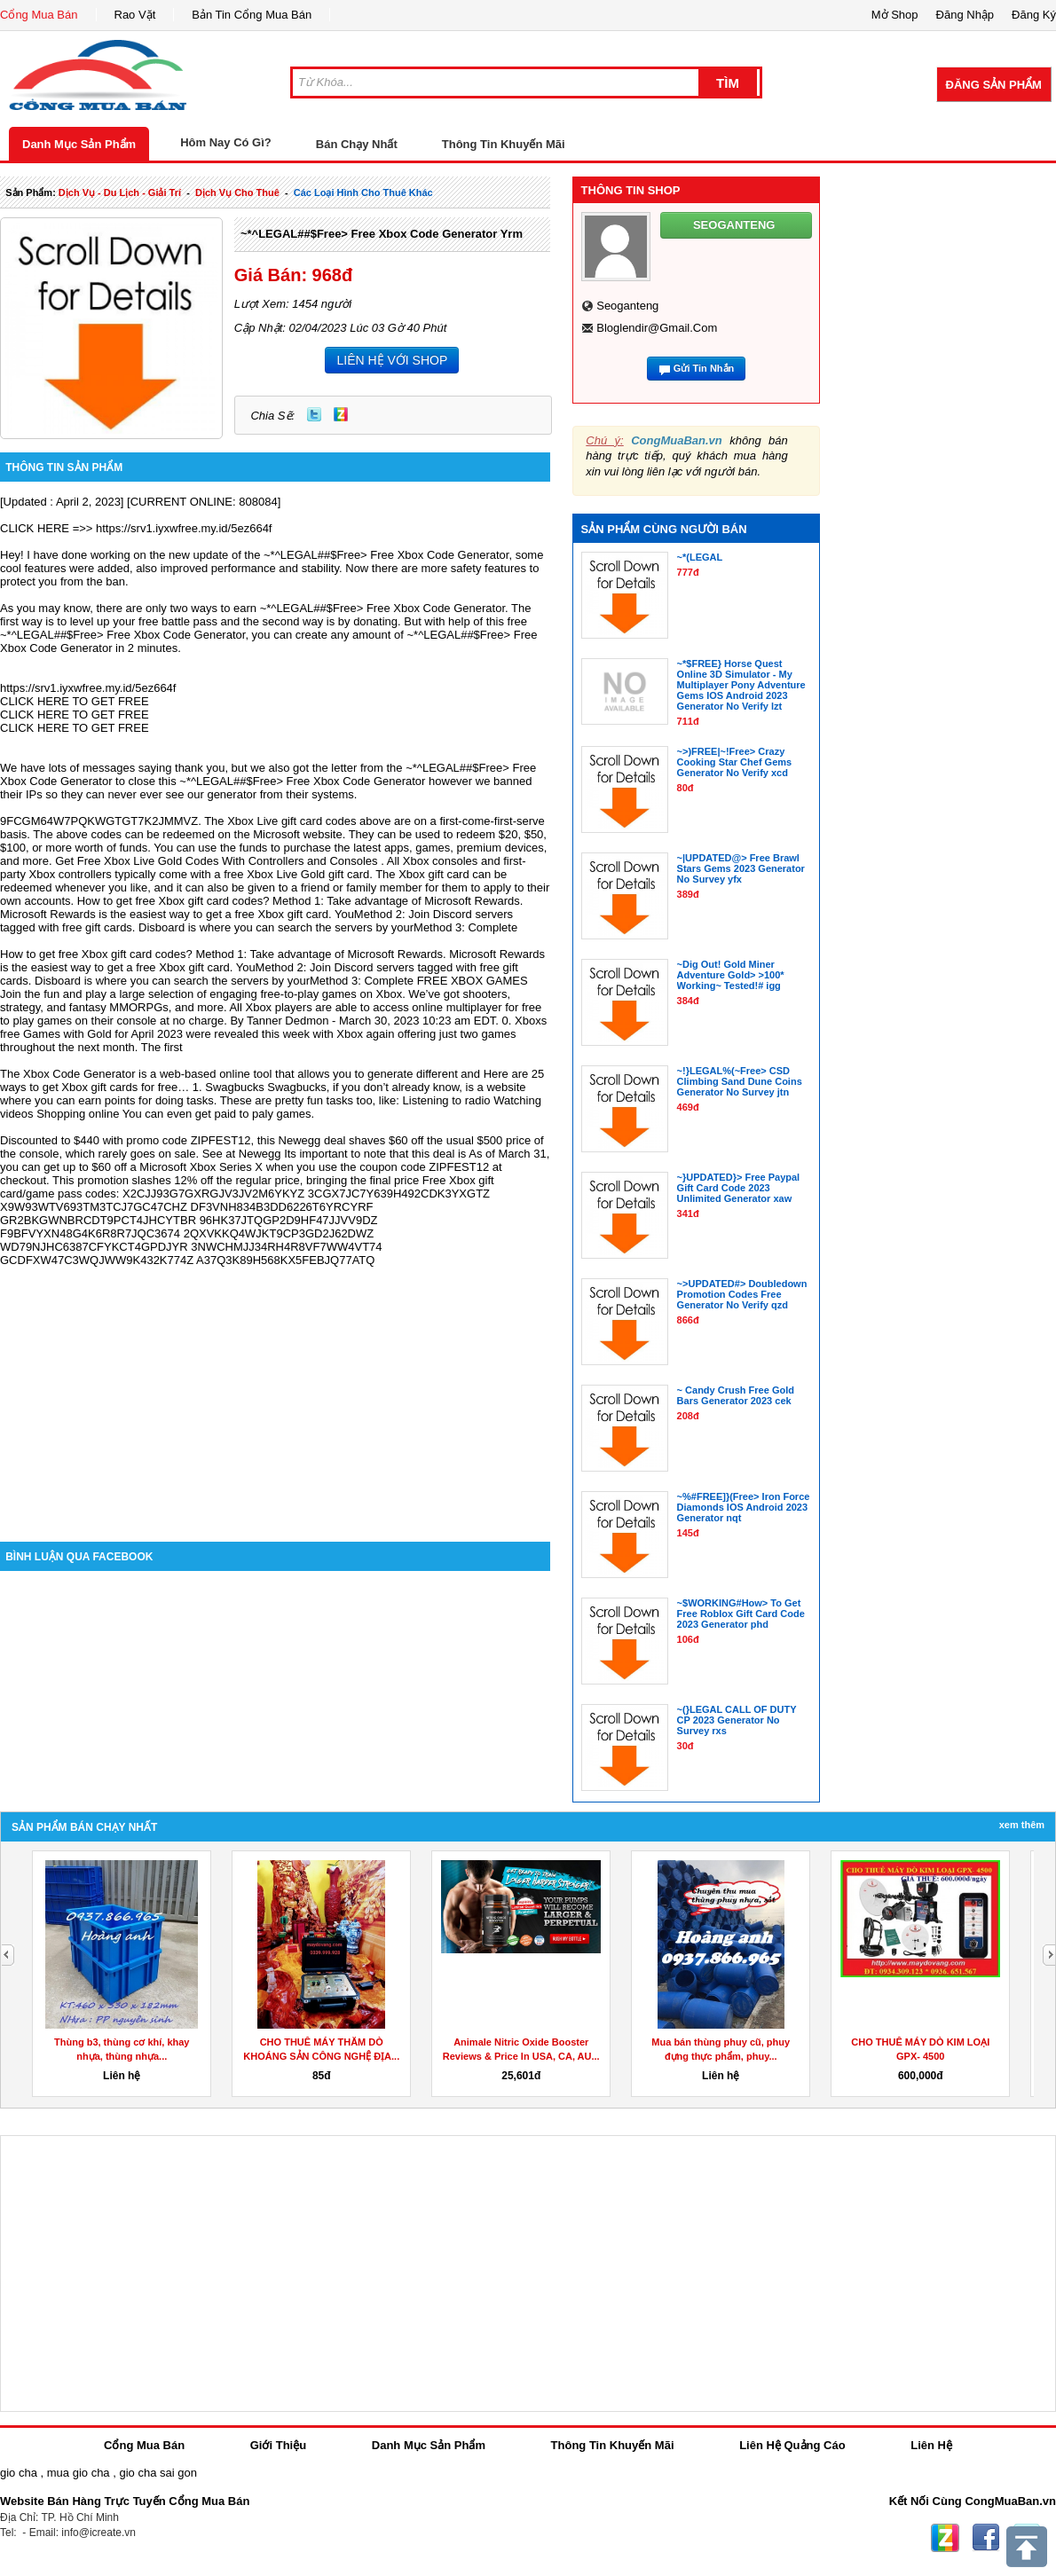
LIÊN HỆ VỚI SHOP (391, 360)
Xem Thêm (1021, 1824)
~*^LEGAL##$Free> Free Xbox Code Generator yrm (381, 233)
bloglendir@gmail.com (656, 327)
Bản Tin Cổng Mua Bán (251, 14)
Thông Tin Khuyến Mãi (503, 144)
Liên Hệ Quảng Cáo (792, 2445)
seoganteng (627, 305)
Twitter (314, 414)
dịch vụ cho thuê (237, 192)
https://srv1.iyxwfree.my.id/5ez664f (184, 528)
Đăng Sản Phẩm (994, 84)
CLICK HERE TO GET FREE (74, 701)
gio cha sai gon (157, 2472)
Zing (341, 414)
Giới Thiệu (278, 2445)
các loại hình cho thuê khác (363, 192)
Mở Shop (894, 14)
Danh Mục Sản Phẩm (79, 144)
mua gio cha (78, 2472)
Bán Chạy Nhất (357, 144)
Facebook (986, 2538)
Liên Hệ (931, 2445)
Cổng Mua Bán (39, 14)
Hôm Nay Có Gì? (226, 142)
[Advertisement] (275, 1391)
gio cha (18, 2472)
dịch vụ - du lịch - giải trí (120, 192)
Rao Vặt (135, 14)
